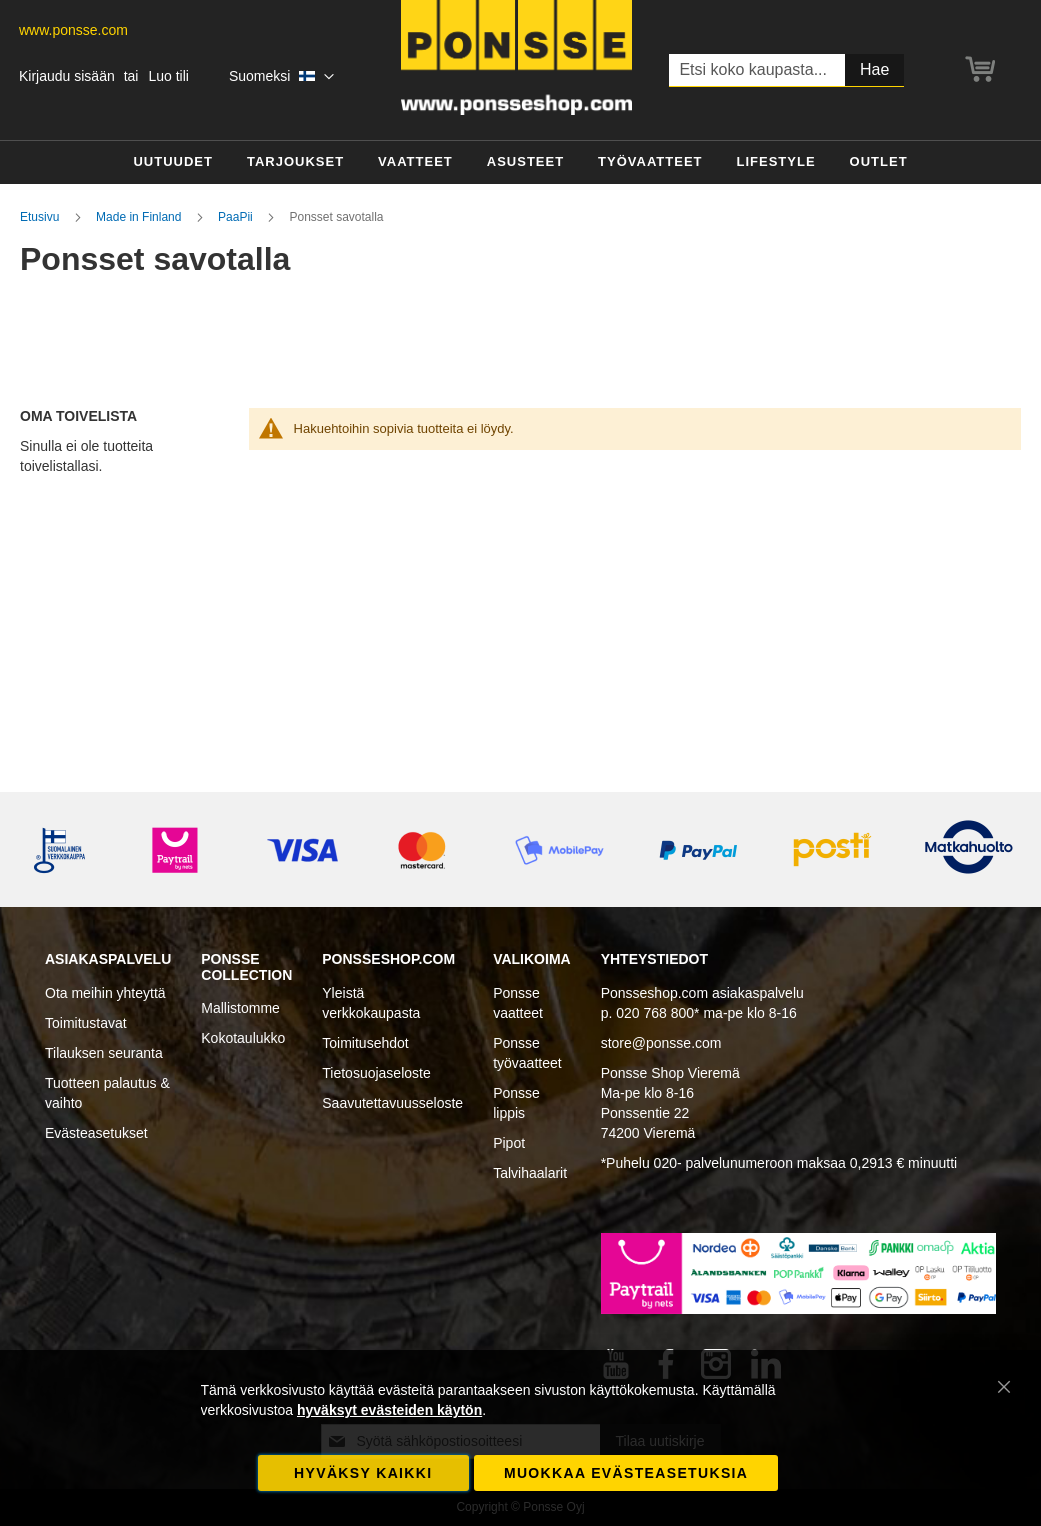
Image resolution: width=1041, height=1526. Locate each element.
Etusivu (41, 217)
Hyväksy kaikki (363, 1473)
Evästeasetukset (96, 1133)
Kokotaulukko (243, 1038)
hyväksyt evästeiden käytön (389, 1410)
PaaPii (237, 217)
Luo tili (168, 76)
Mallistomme (240, 1008)
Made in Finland (140, 217)
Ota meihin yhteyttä (105, 993)
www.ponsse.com (73, 30)
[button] (281, 77)
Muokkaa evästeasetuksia (626, 1473)
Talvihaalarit (530, 1173)
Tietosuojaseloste (376, 1073)
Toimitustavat (86, 1023)
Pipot (509, 1143)
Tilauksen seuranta (104, 1053)
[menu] (520, 162)
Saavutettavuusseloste (392, 1103)
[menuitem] (173, 162)
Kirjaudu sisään (67, 76)
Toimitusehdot (365, 1043)
